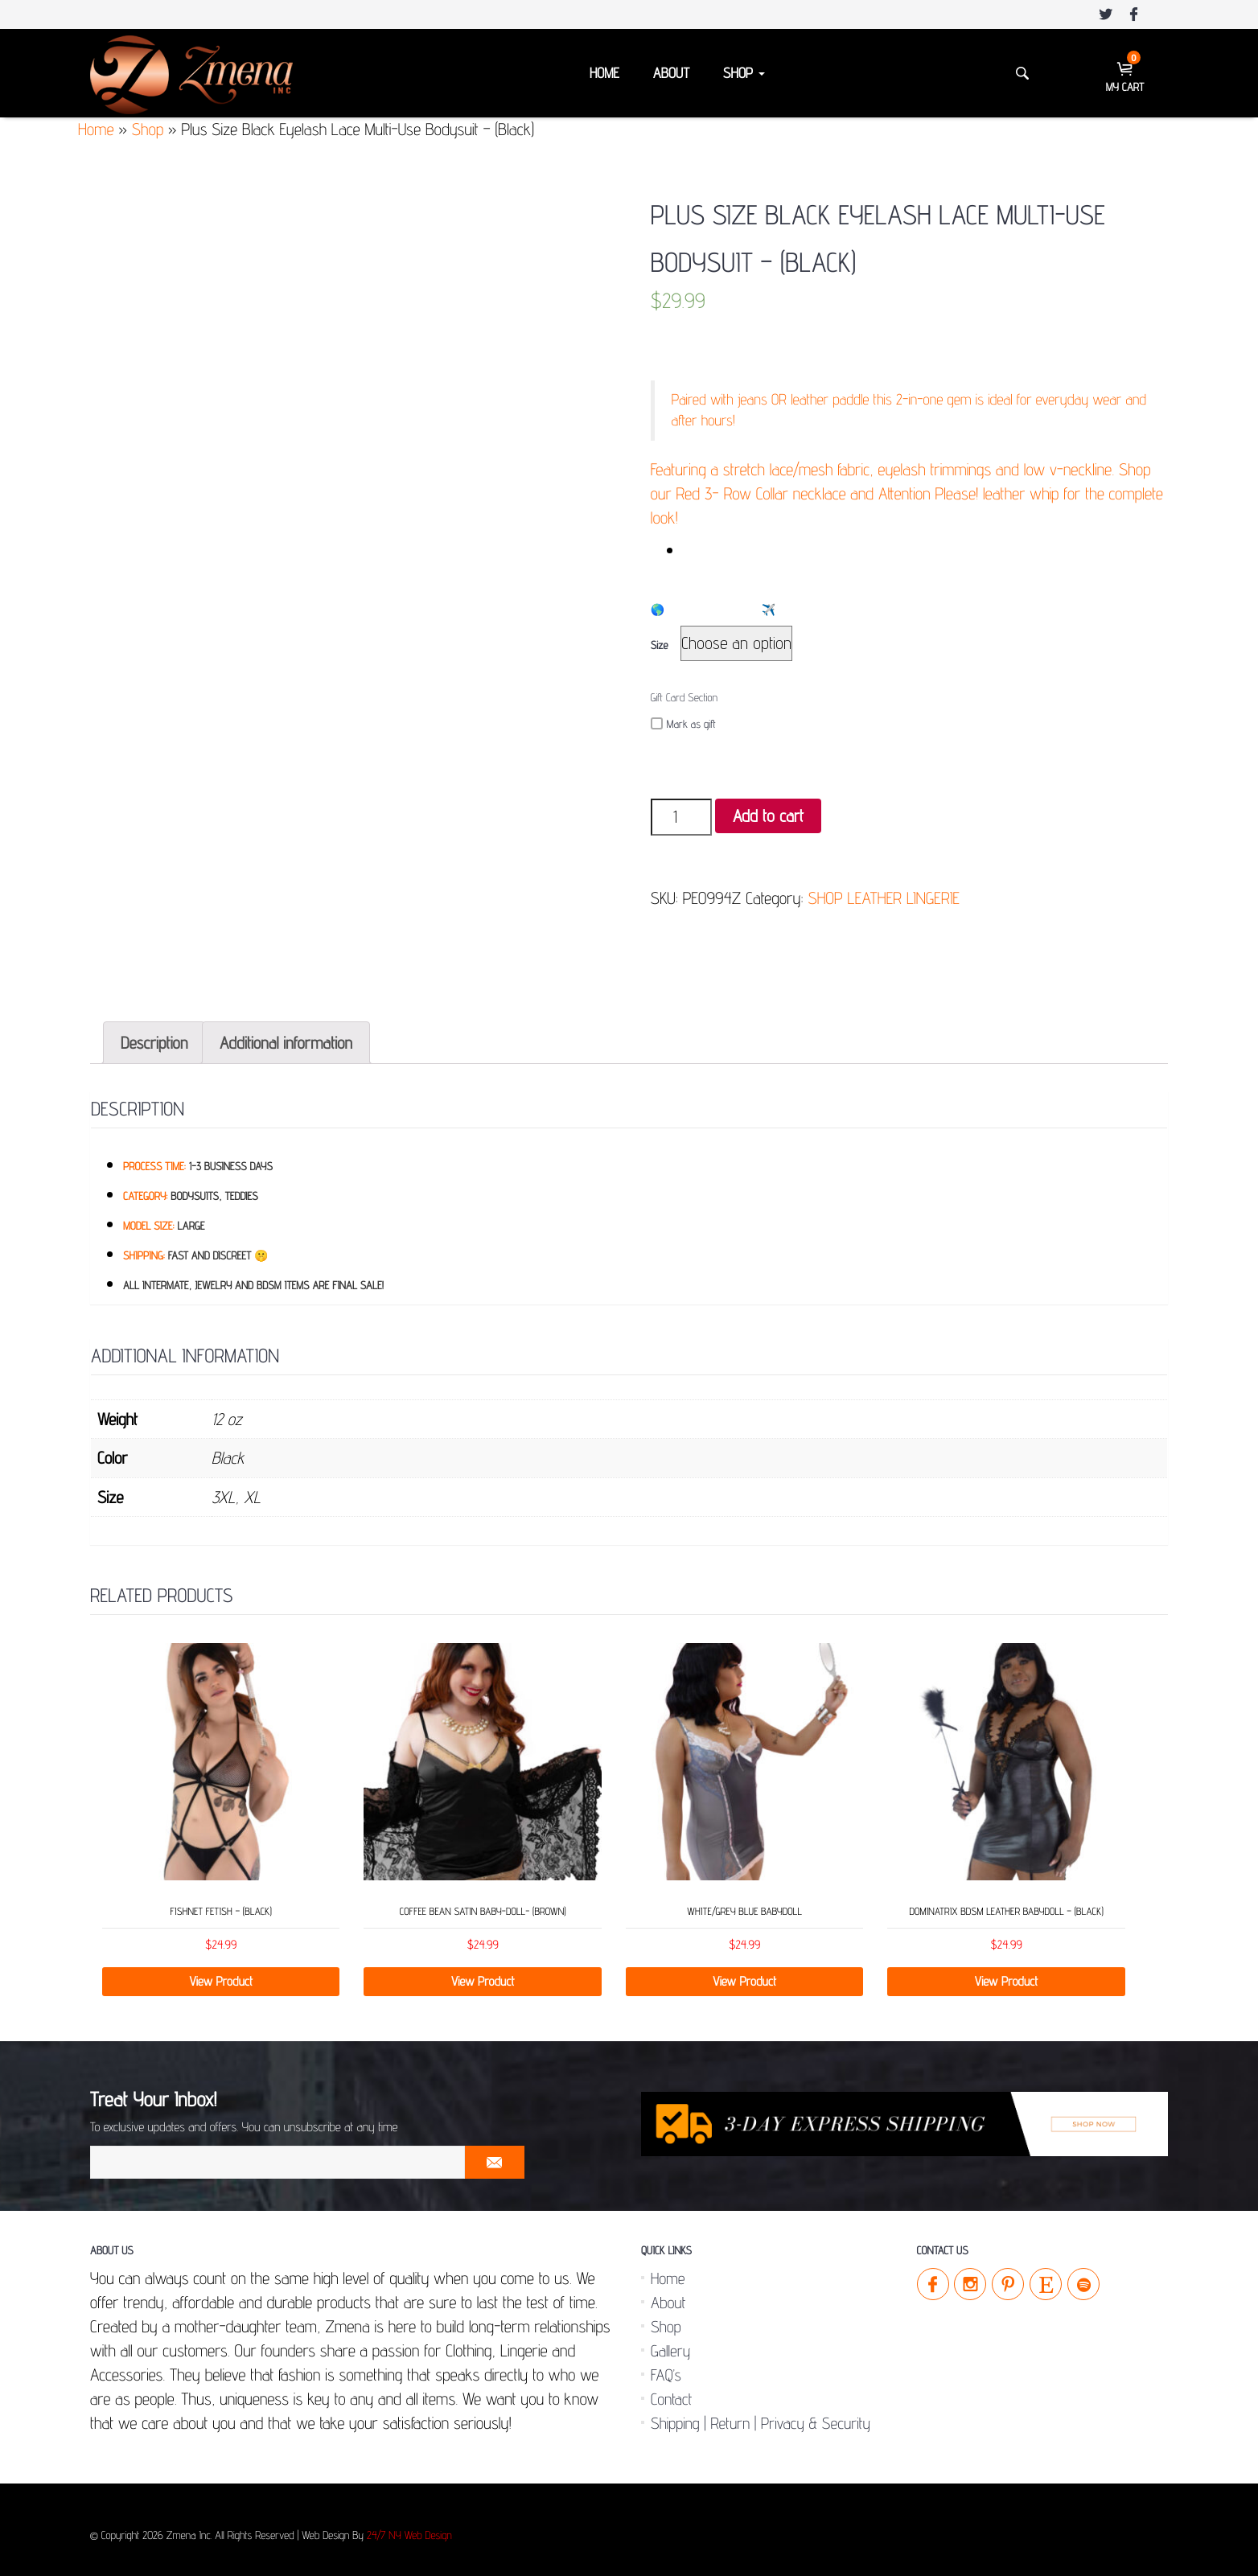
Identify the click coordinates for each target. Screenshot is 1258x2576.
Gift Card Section (684, 698)
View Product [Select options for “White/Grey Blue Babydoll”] (744, 1974)
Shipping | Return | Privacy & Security (760, 2416)
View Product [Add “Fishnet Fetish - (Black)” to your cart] (221, 1974)
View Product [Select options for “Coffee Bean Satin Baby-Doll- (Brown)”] (483, 1974)
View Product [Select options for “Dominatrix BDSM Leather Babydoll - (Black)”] (1006, 1974)
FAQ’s (666, 2368)
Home (604, 73)
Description (154, 1036)
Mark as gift (683, 724)
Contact (671, 2392)
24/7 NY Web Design (409, 2529)
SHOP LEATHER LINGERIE (884, 898)
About (671, 73)
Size (659, 645)
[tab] (154, 1036)
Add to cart (768, 816)
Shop (744, 73)
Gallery (670, 2344)
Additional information (286, 1036)
